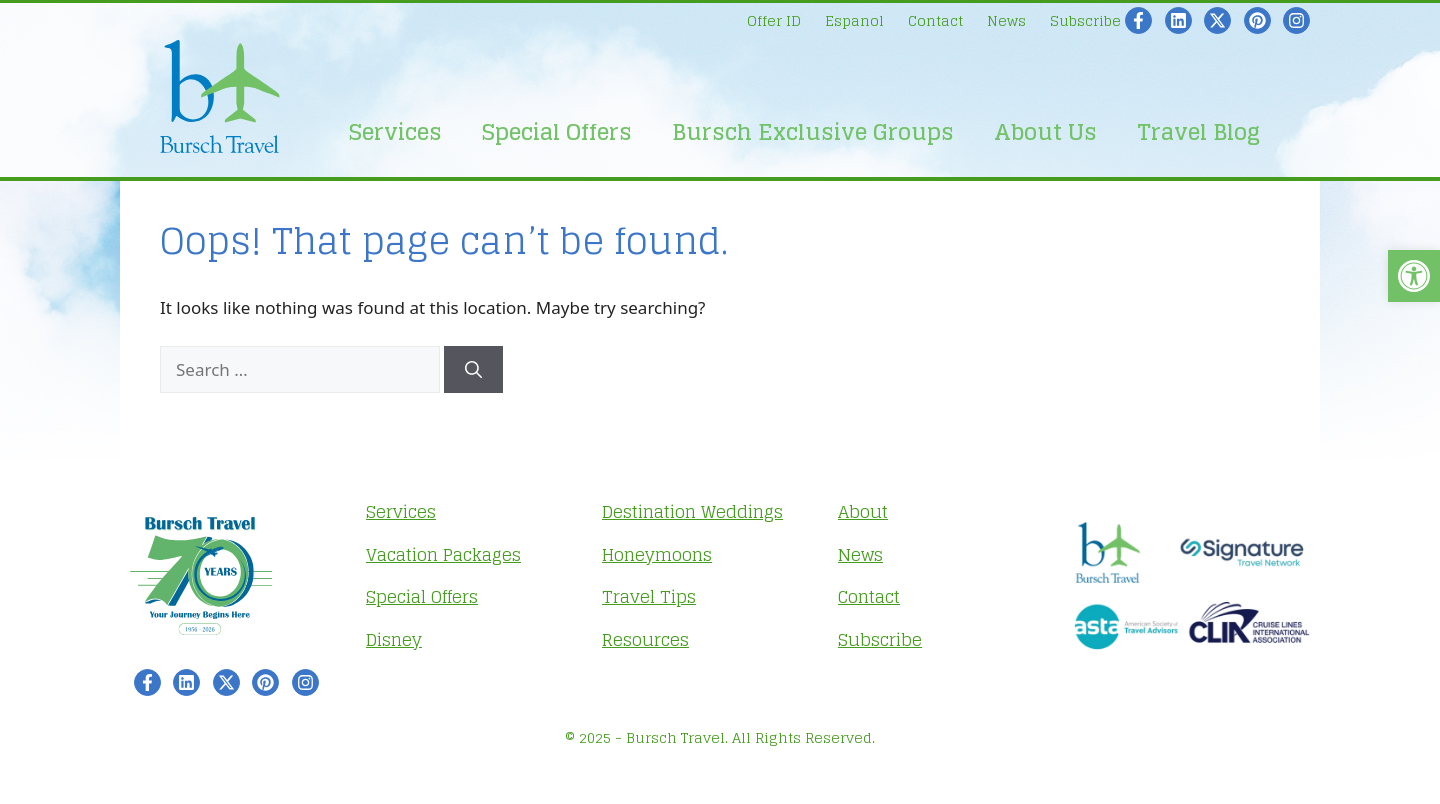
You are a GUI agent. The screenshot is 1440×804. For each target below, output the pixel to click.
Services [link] (395, 132)
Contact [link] (935, 20)
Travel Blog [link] (1198, 132)
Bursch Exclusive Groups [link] (813, 132)
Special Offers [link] (557, 132)
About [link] (863, 511)
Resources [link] (645, 639)
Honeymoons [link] (657, 554)
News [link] (1006, 20)
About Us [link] (1045, 132)
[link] (1414, 276)
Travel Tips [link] (649, 596)
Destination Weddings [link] (692, 511)
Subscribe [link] (1085, 20)
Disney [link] (394, 639)
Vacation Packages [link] (443, 554)
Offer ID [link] (774, 20)
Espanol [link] (854, 20)
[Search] (473, 370)
